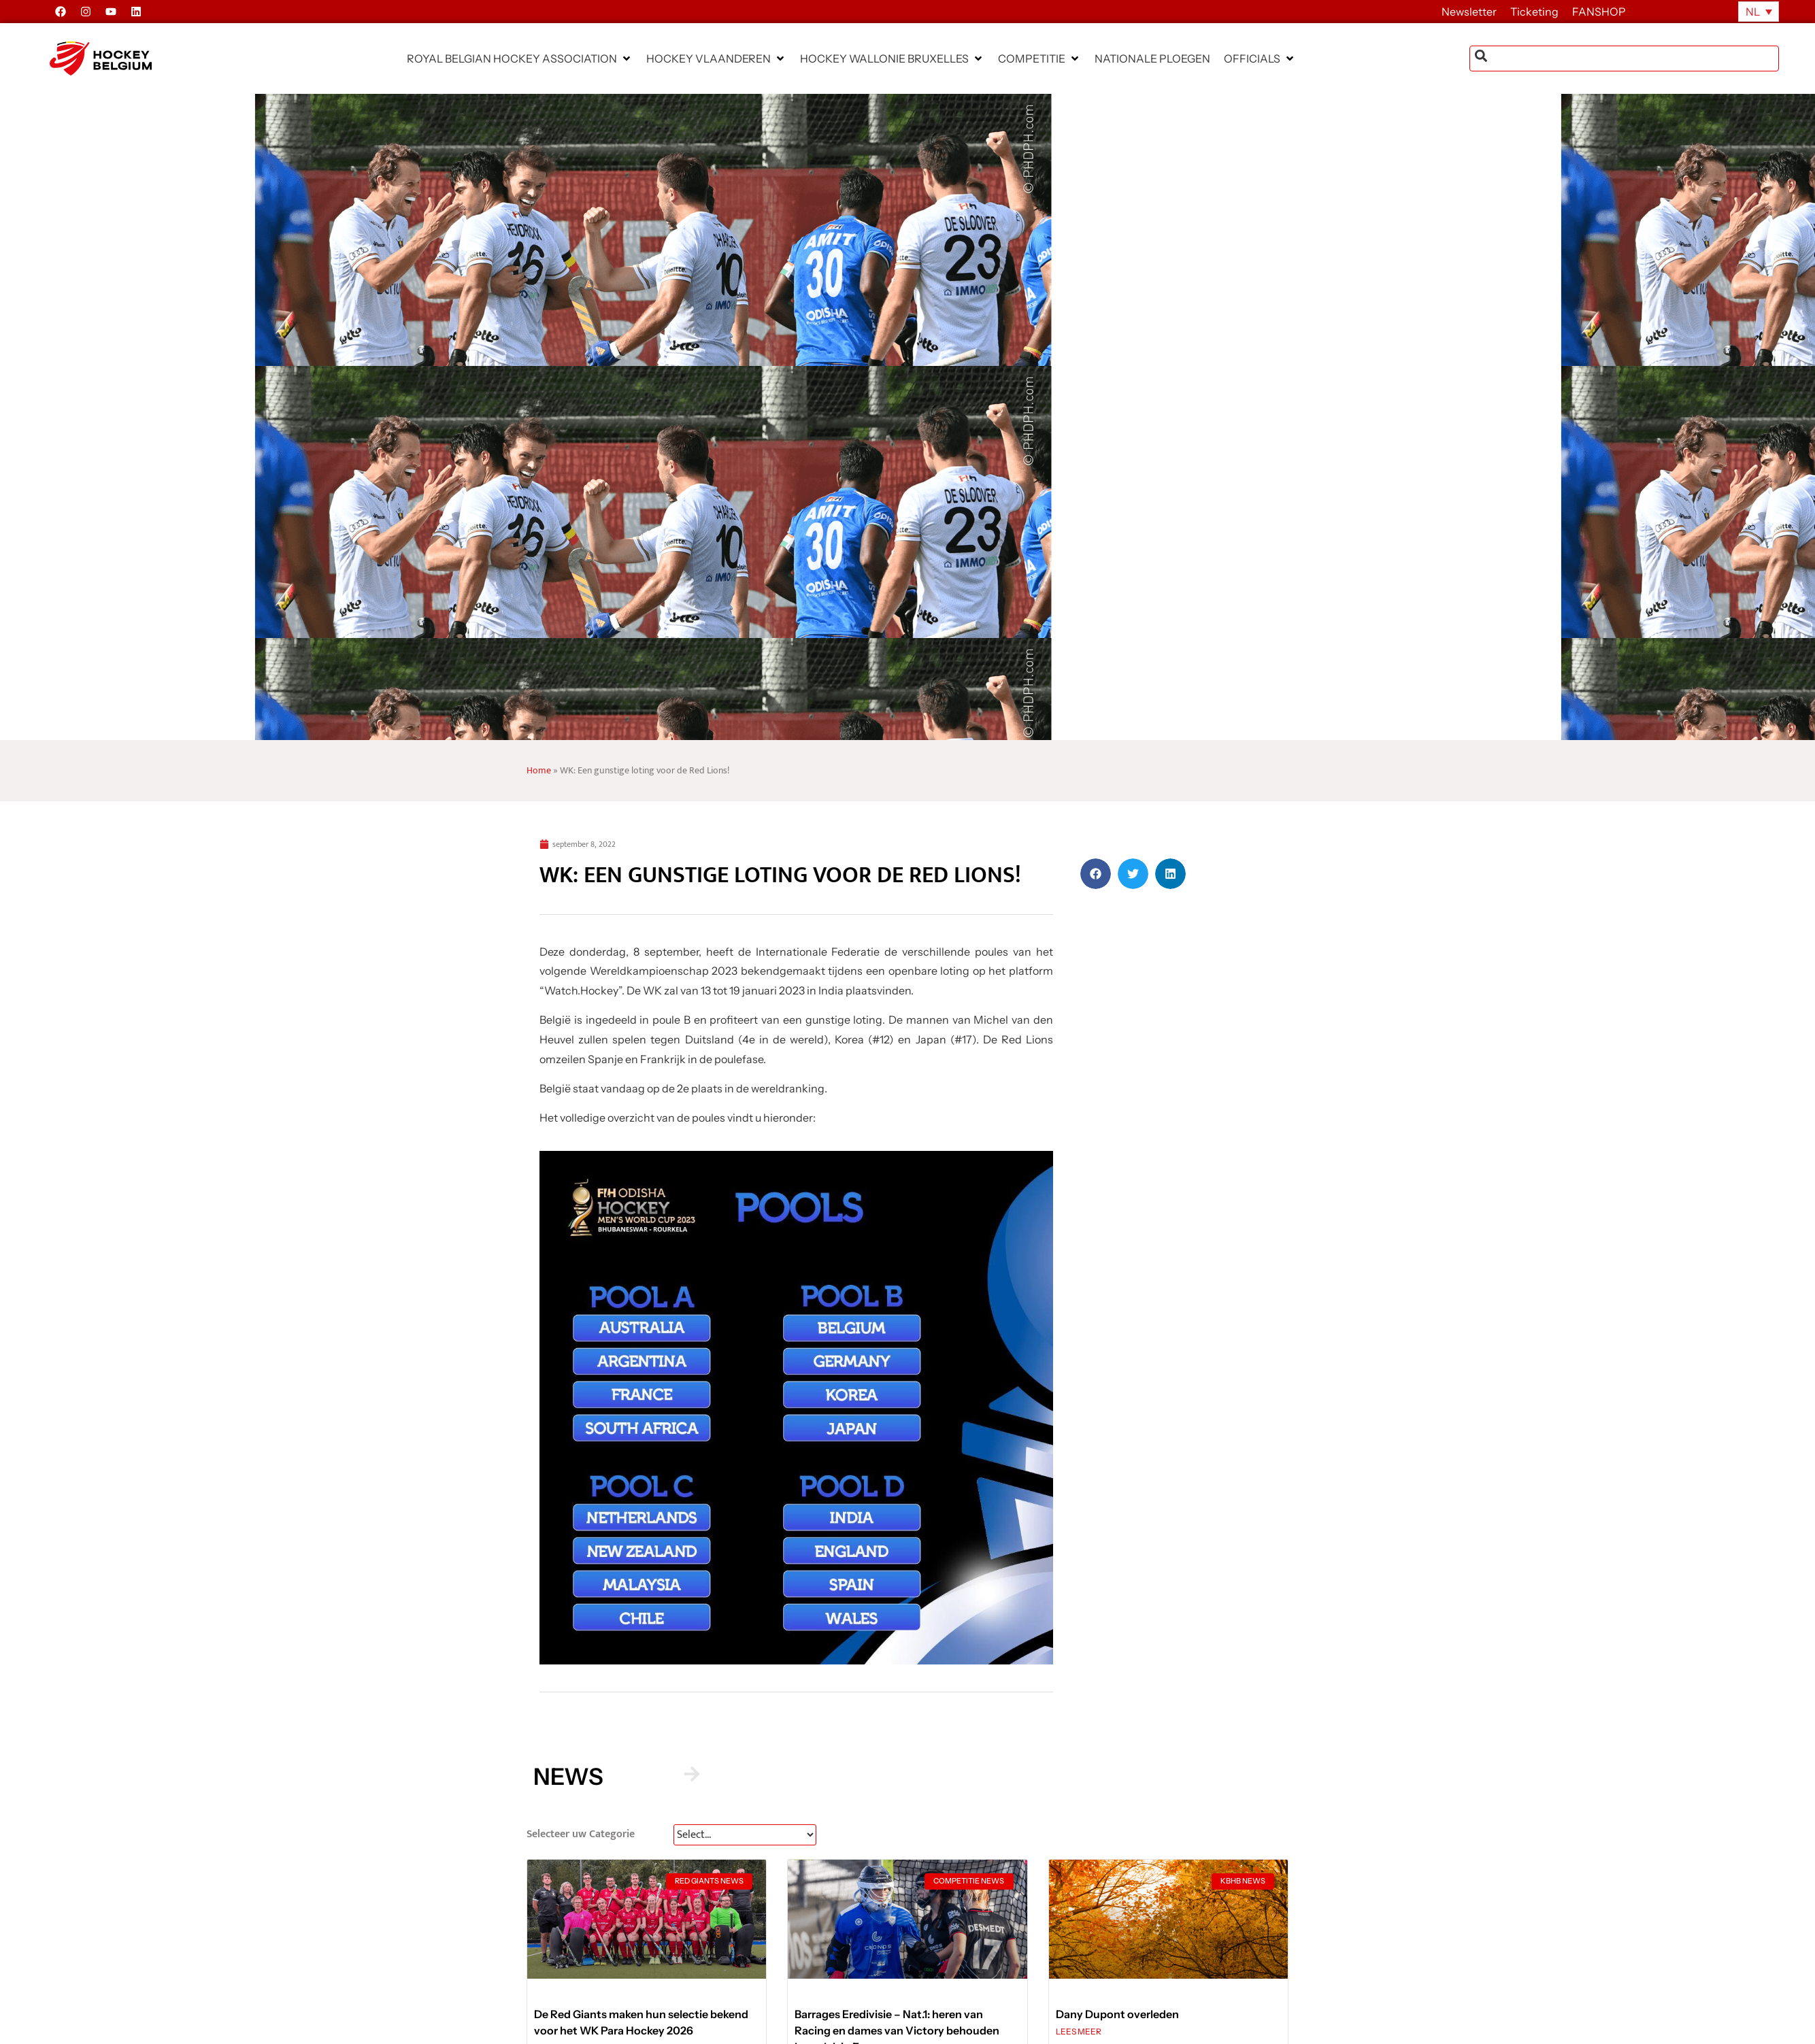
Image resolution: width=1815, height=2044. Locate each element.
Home (539, 770)
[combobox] (1623, 58)
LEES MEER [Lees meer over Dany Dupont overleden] (1078, 2031)
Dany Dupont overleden (1117, 2014)
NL (1753, 11)
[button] (519, 58)
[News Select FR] (744, 1834)
